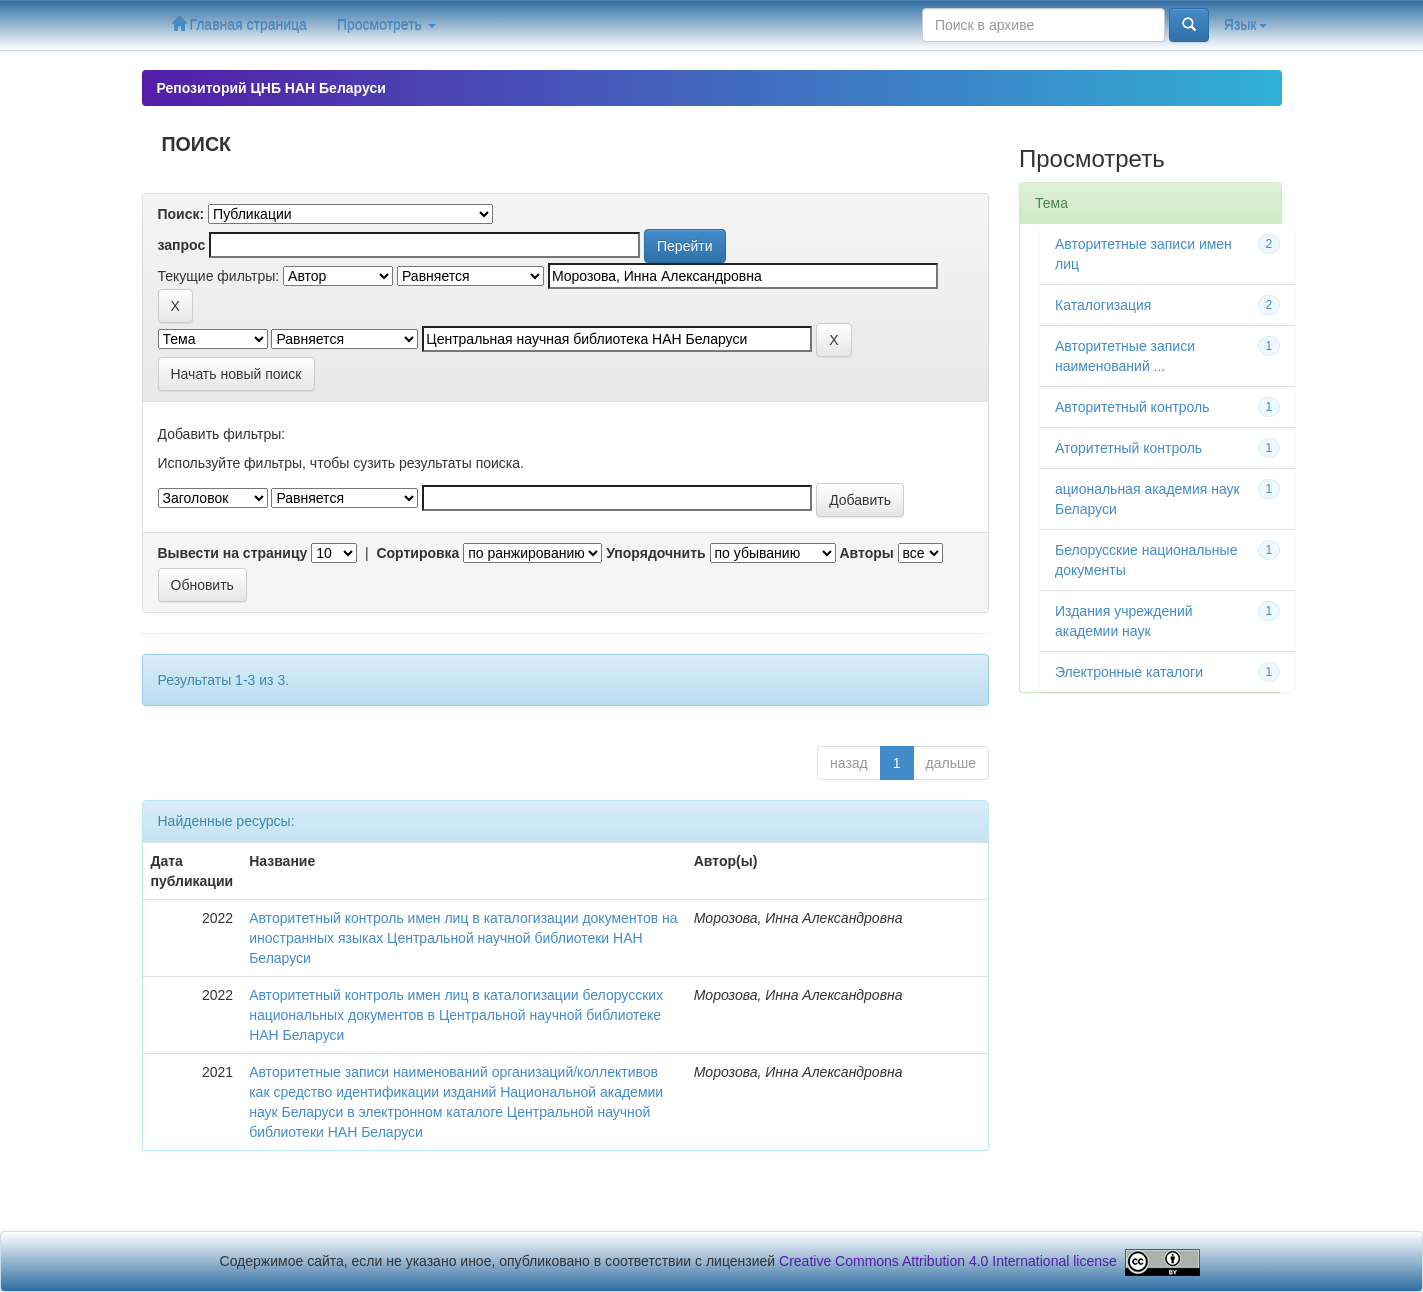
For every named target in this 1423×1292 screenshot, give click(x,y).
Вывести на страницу (233, 553)
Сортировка (417, 553)
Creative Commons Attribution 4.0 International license (948, 1261)
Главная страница (239, 24)
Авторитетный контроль (1132, 407)
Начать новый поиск (236, 374)
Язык (1245, 25)
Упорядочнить (655, 553)
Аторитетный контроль (1128, 448)
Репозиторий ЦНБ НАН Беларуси (271, 88)
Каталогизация (1103, 305)
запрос (182, 245)
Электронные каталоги (1129, 672)
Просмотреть (386, 25)
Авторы (866, 553)
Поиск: (181, 214)
